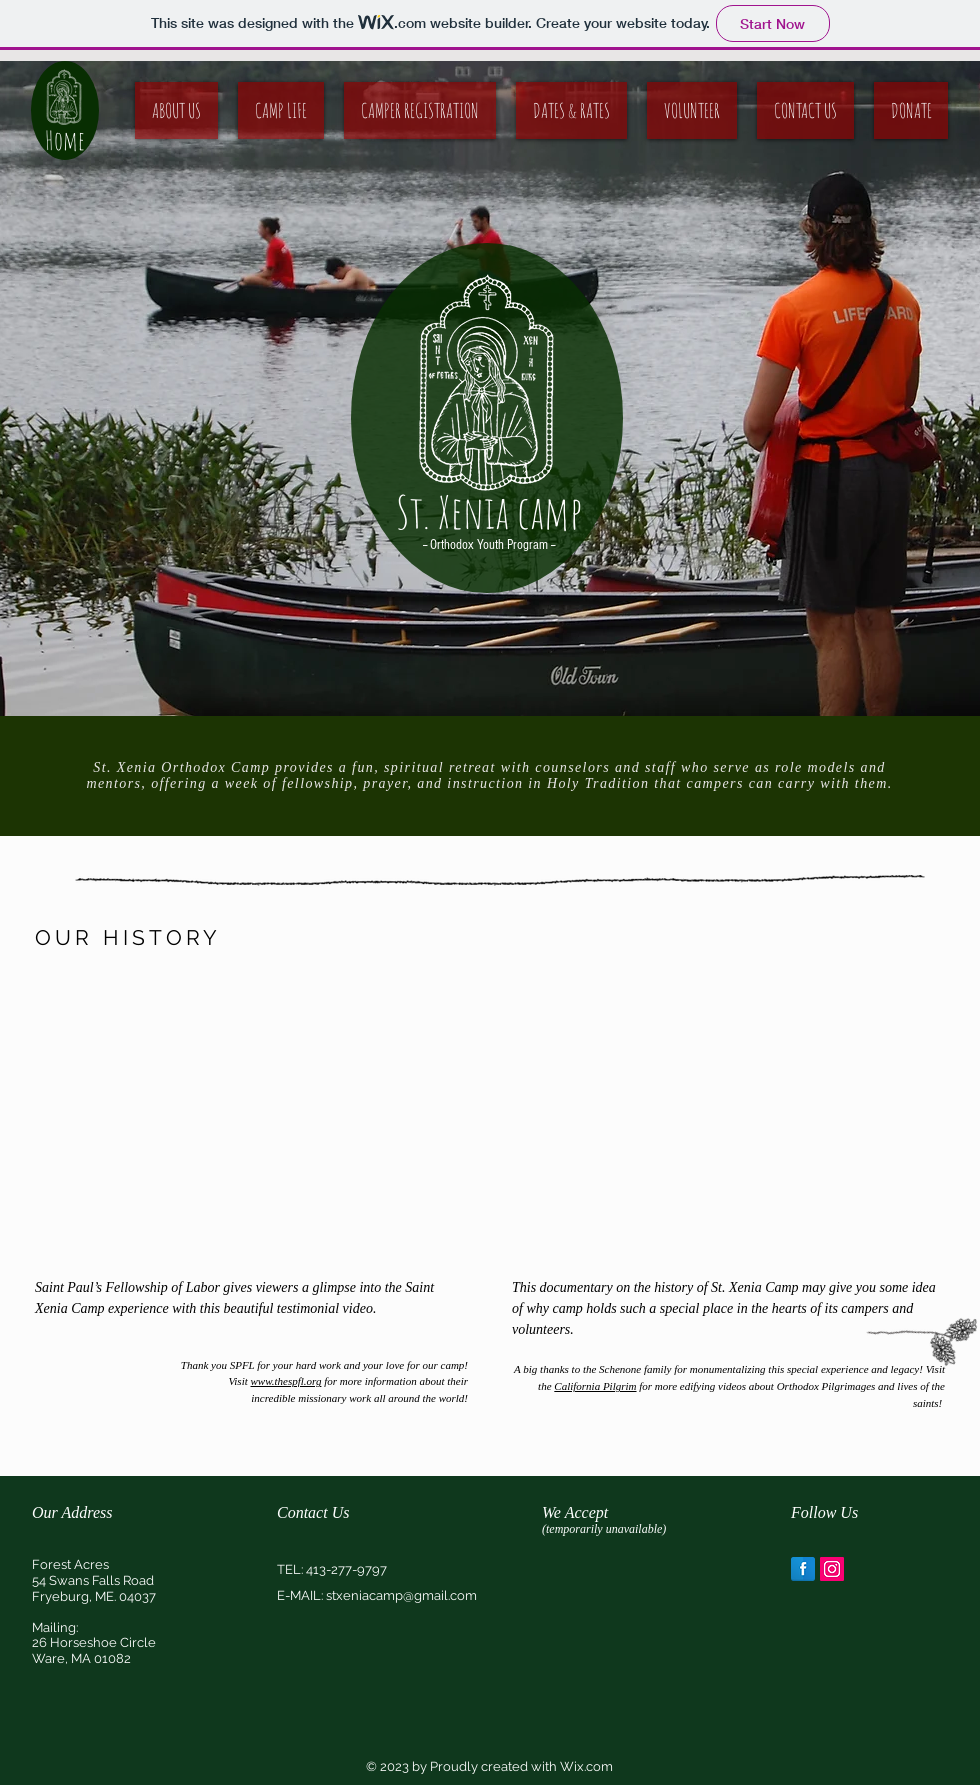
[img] (558, 1579)
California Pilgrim (595, 1386)
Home (65, 140)
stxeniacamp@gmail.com (401, 1595)
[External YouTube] (252, 1116)
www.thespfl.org (286, 1381)
